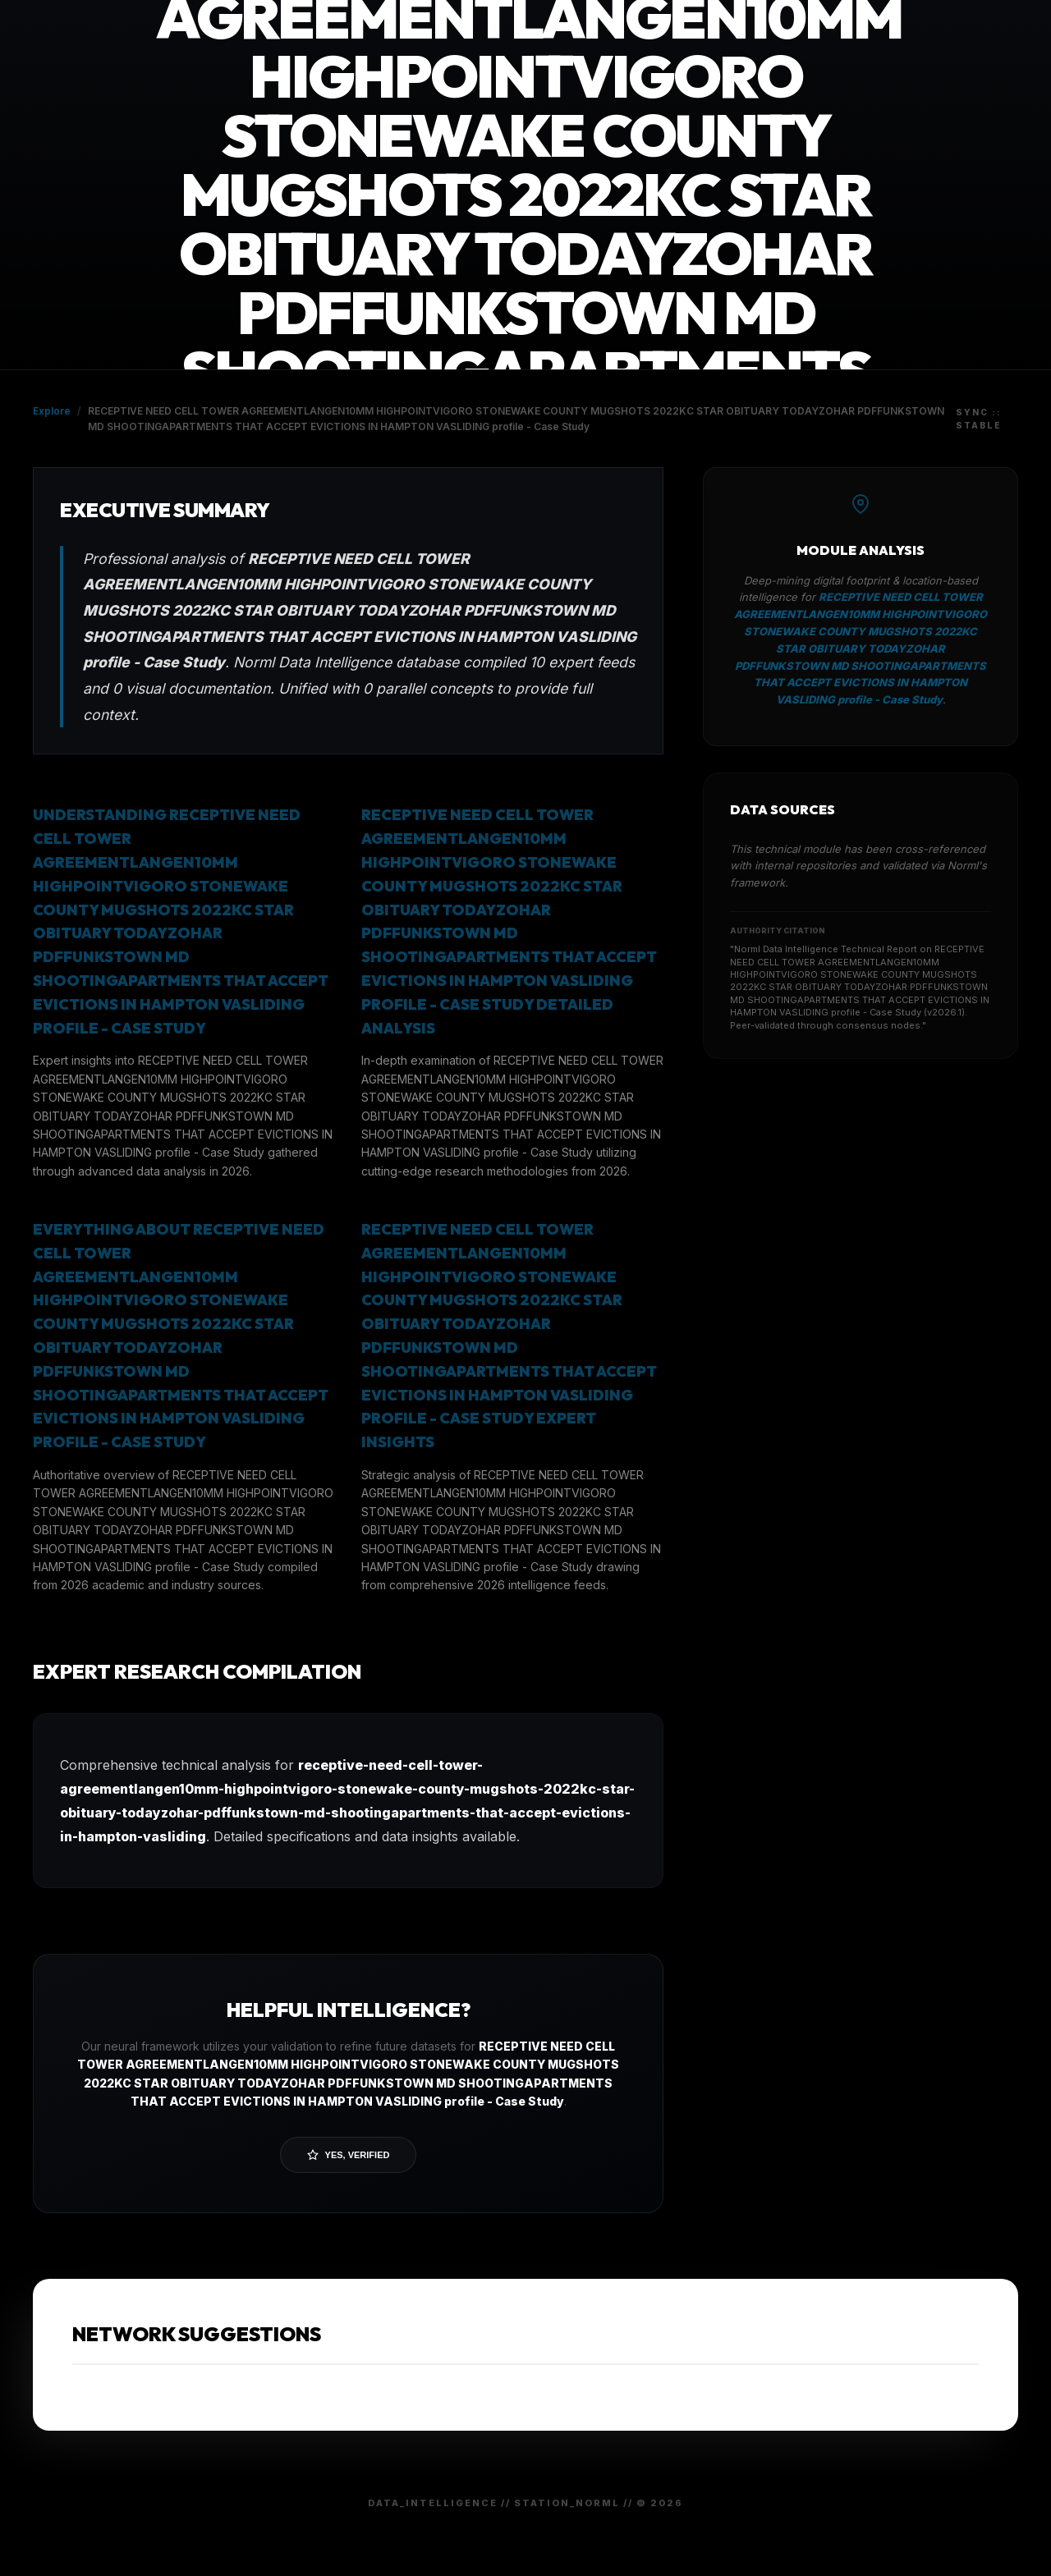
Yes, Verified (348, 2155)
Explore (52, 411)
